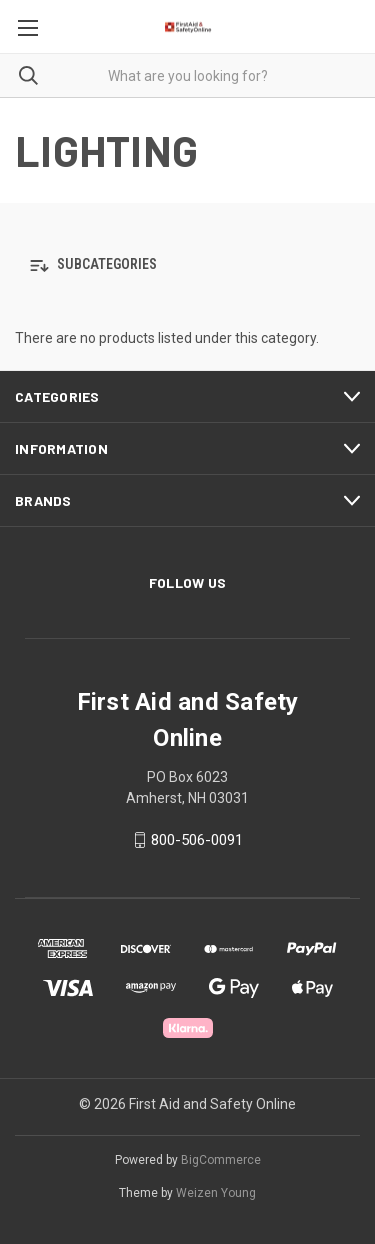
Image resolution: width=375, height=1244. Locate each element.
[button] (187, 265)
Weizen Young (216, 1193)
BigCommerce (221, 1160)
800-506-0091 (197, 840)
